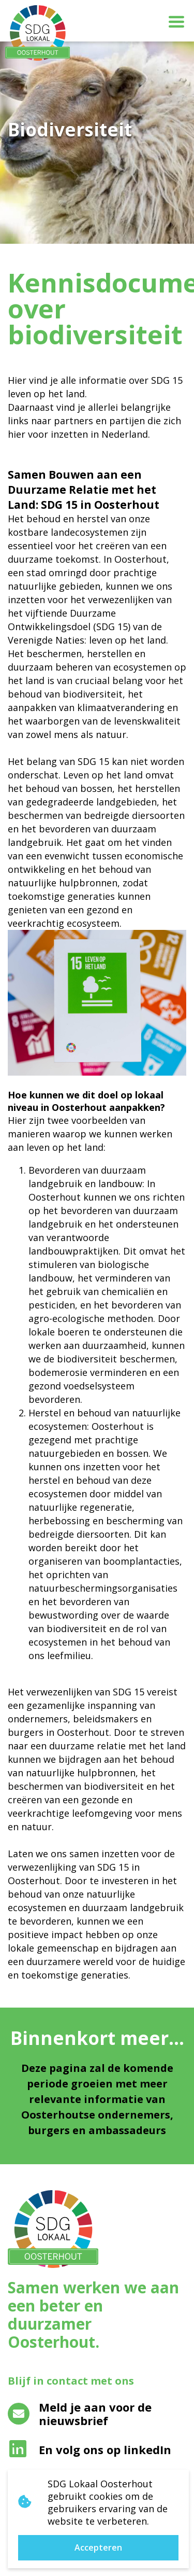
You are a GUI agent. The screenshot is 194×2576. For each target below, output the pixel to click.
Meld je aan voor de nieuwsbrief (80, 2413)
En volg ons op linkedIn (90, 2449)
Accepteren (98, 2547)
